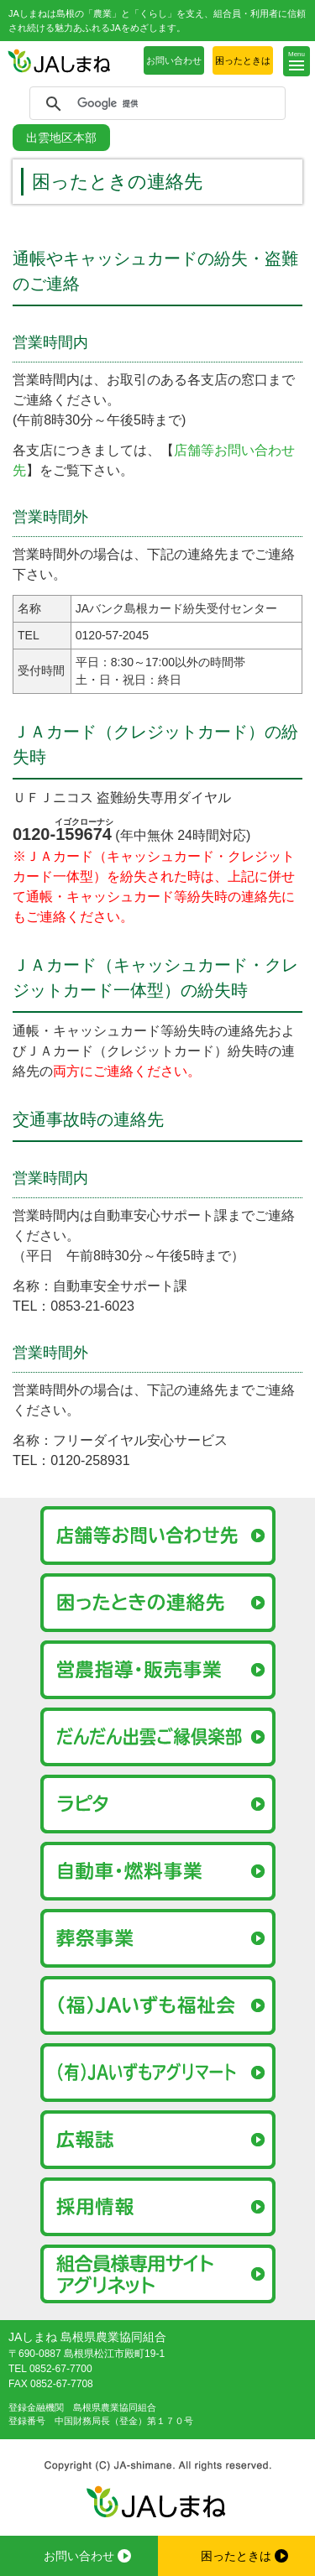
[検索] (155, 104)
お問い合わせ (174, 60)
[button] (296, 61)
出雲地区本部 (61, 137)
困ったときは (242, 60)
